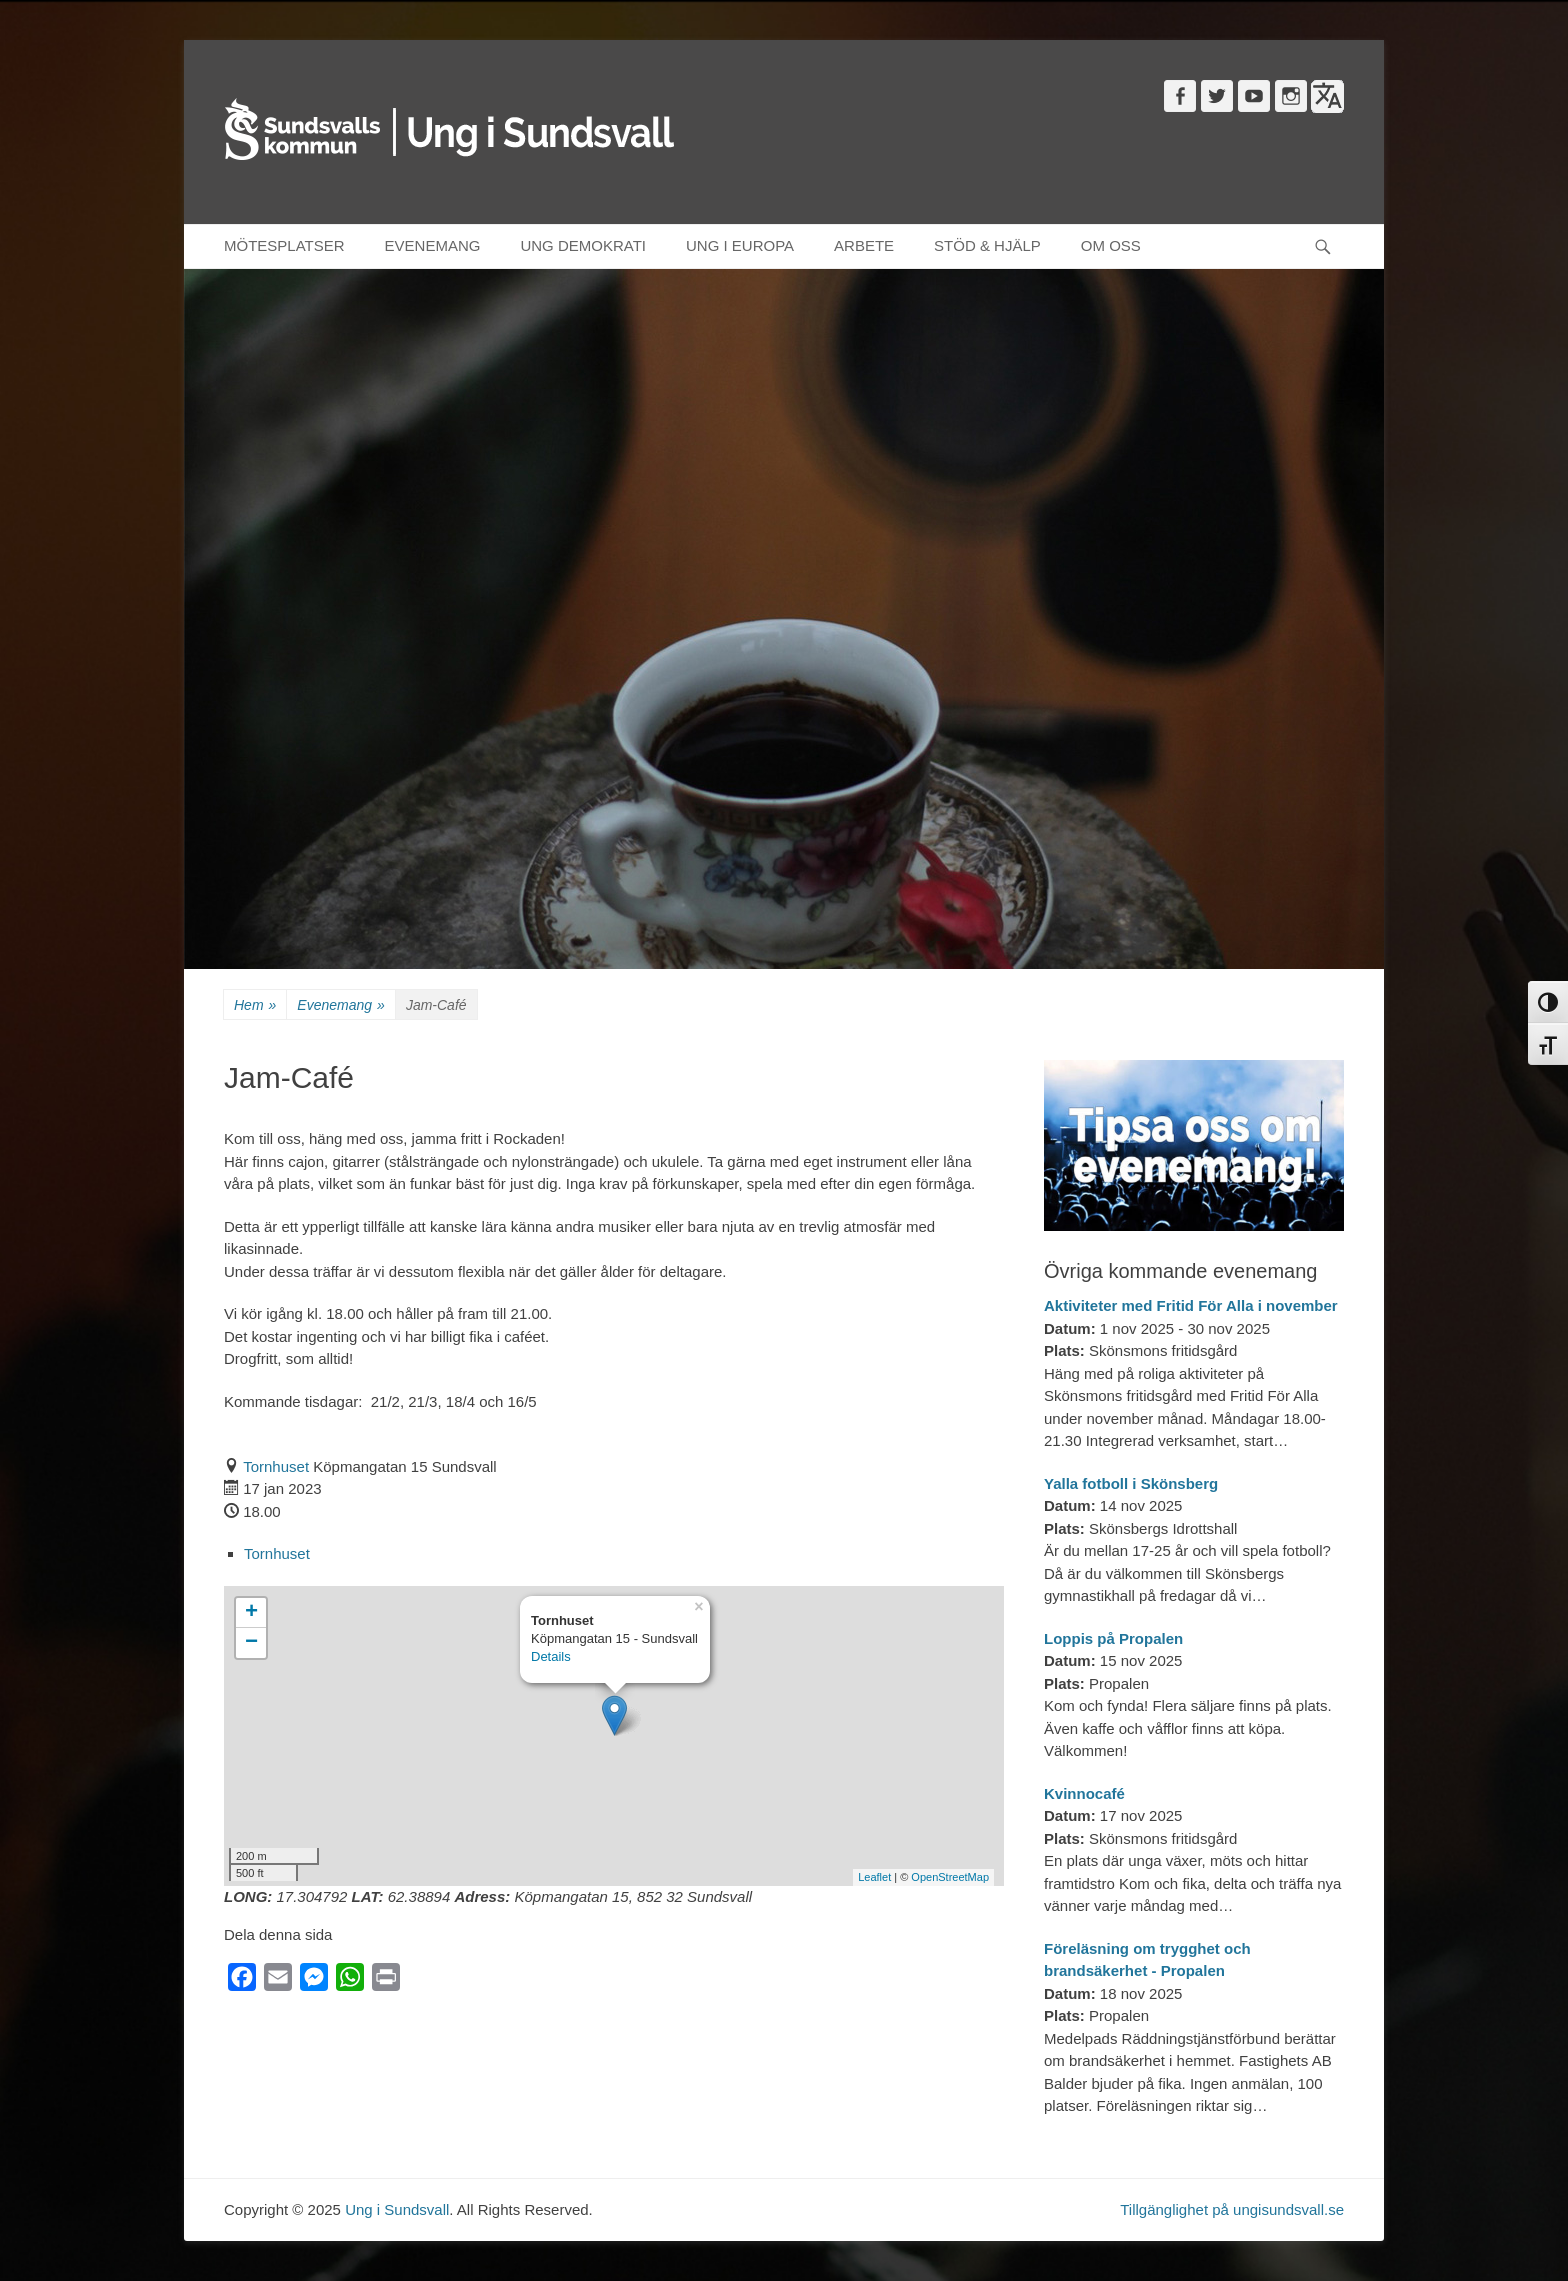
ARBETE (864, 245)
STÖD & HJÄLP (987, 245)
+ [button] (251, 1613)
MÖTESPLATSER (284, 245)
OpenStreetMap (950, 1877)
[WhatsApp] (350, 1981)
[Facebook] (242, 1981)
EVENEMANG (433, 245)
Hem (255, 1005)
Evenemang (341, 1005)
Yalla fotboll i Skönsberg (1131, 1483)
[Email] (278, 1981)
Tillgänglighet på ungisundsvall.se (1232, 2209)
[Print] (386, 1981)
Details (551, 1656)
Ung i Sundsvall (397, 2209)
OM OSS (1111, 245)
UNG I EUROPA (740, 245)
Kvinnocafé (1084, 1793)
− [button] (251, 1643)
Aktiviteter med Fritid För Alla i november (1191, 1305)
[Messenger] (314, 1981)
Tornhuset (276, 1466)
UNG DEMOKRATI (583, 245)
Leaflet (874, 1877)
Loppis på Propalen (1113, 1638)
